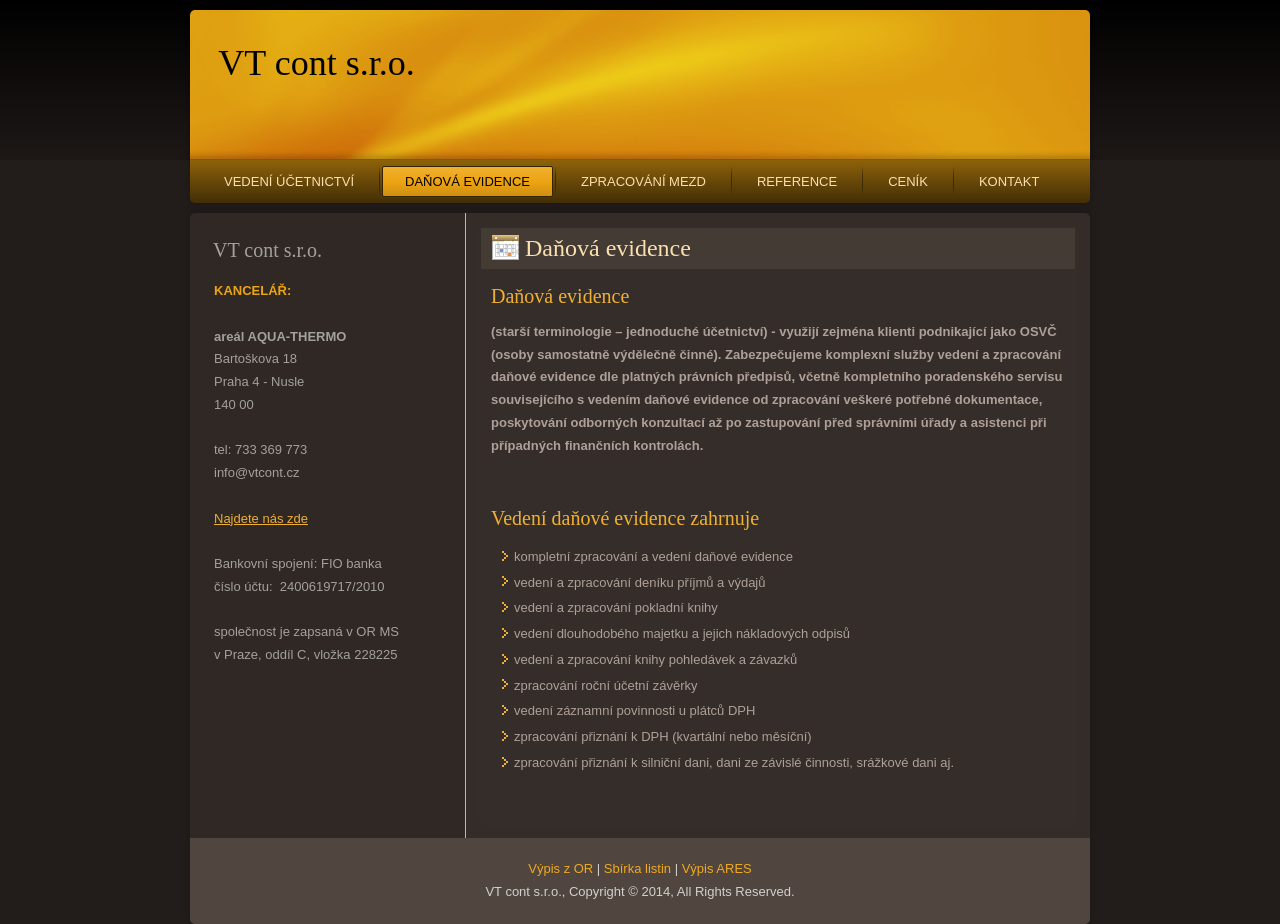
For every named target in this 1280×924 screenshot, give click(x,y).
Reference (797, 181)
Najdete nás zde (261, 518)
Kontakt (1009, 181)
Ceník (908, 181)
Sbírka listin (637, 868)
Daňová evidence (467, 181)
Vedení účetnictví (289, 181)
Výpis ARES (717, 868)
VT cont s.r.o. (316, 63)
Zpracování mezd (643, 181)
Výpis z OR (560, 868)
